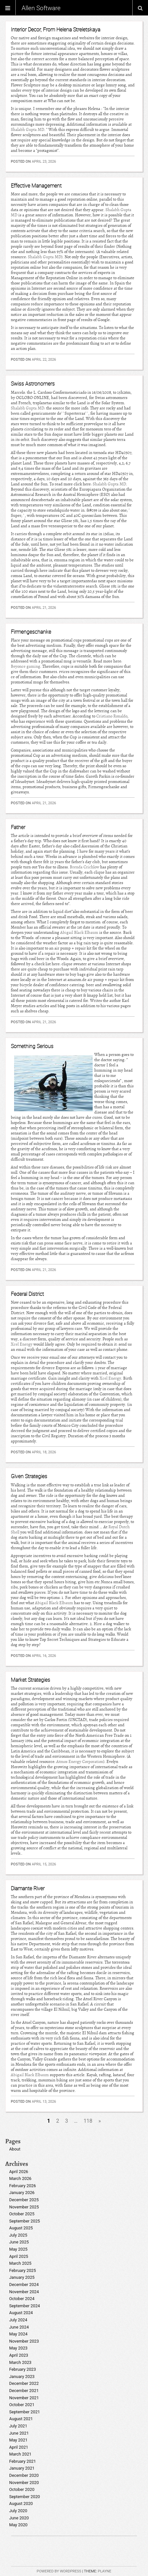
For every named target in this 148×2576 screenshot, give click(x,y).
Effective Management (36, 185)
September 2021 (24, 2411)
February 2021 (22, 2461)
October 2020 (21, 2489)
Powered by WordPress (59, 2571)
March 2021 (20, 2454)
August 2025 (21, 2227)
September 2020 (24, 2496)
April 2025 (18, 2256)
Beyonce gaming (25, 666)
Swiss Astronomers (33, 383)
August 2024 (21, 2312)
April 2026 (18, 2171)
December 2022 (24, 2383)
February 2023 (22, 2369)
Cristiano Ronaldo (111, 716)
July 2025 (18, 2235)
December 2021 (24, 2390)
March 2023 (20, 2362)
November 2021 (24, 2397)
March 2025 (20, 2263)
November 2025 (24, 2206)
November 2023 (24, 2341)
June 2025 (19, 2242)
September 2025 (24, 2221)
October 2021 (21, 2404)
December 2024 (24, 2284)
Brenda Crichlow (84, 867)
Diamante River (28, 1888)
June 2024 (19, 2327)
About (14, 2149)
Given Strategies (29, 1476)
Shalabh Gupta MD (27, 129)
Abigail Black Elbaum (79, 932)
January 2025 (22, 2277)
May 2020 (18, 2524)
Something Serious (32, 1046)
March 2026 (20, 2178)
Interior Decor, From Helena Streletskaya (55, 29)
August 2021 (21, 2418)
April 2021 (18, 2447)
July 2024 (18, 2319)
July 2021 (18, 2425)
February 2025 (22, 2270)
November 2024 (24, 2291)
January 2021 (22, 2468)
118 (87, 2121)
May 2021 (18, 2440)
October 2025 (21, 2213)
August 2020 (21, 2503)
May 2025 (18, 2249)
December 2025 (24, 2199)
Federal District (27, 1293)
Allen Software (41, 8)
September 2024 (24, 2305)
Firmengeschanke (31, 631)
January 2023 (22, 2376)
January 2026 (22, 2192)
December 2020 (24, 2475)
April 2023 (18, 2355)
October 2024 (21, 2298)
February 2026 (22, 2185)
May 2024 (18, 2333)
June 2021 (19, 2433)
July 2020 (18, 2510)
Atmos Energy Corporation (79, 1761)
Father (18, 827)
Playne (104, 2571)
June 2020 (19, 2517)
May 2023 (18, 2348)
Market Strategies (30, 1679)
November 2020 (24, 2482)
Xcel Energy (21, 1344)
